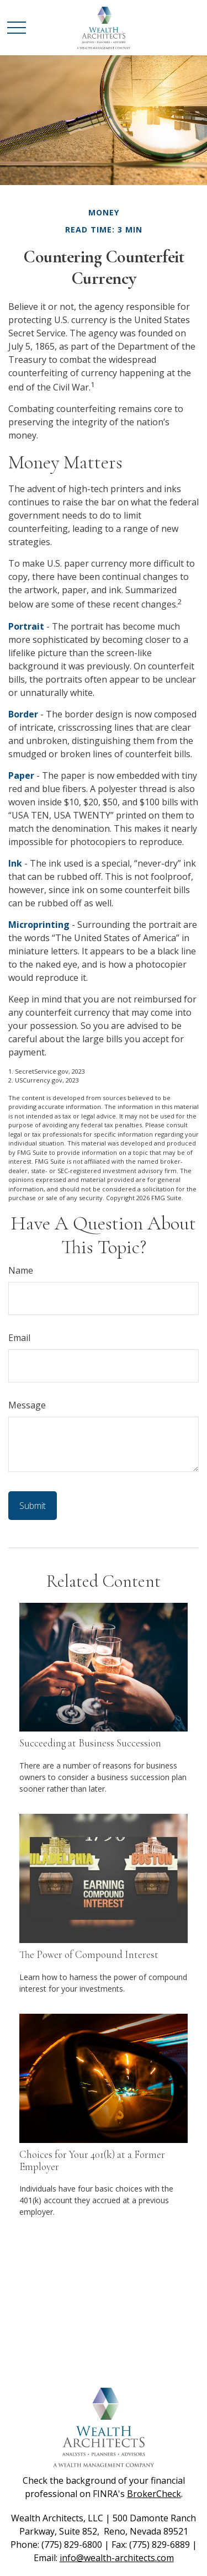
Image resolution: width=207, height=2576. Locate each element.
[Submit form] (32, 1505)
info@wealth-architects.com (117, 2558)
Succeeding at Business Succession (90, 1743)
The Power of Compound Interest (88, 1955)
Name (20, 1270)
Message (27, 1405)
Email (19, 1338)
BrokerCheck (154, 2494)
